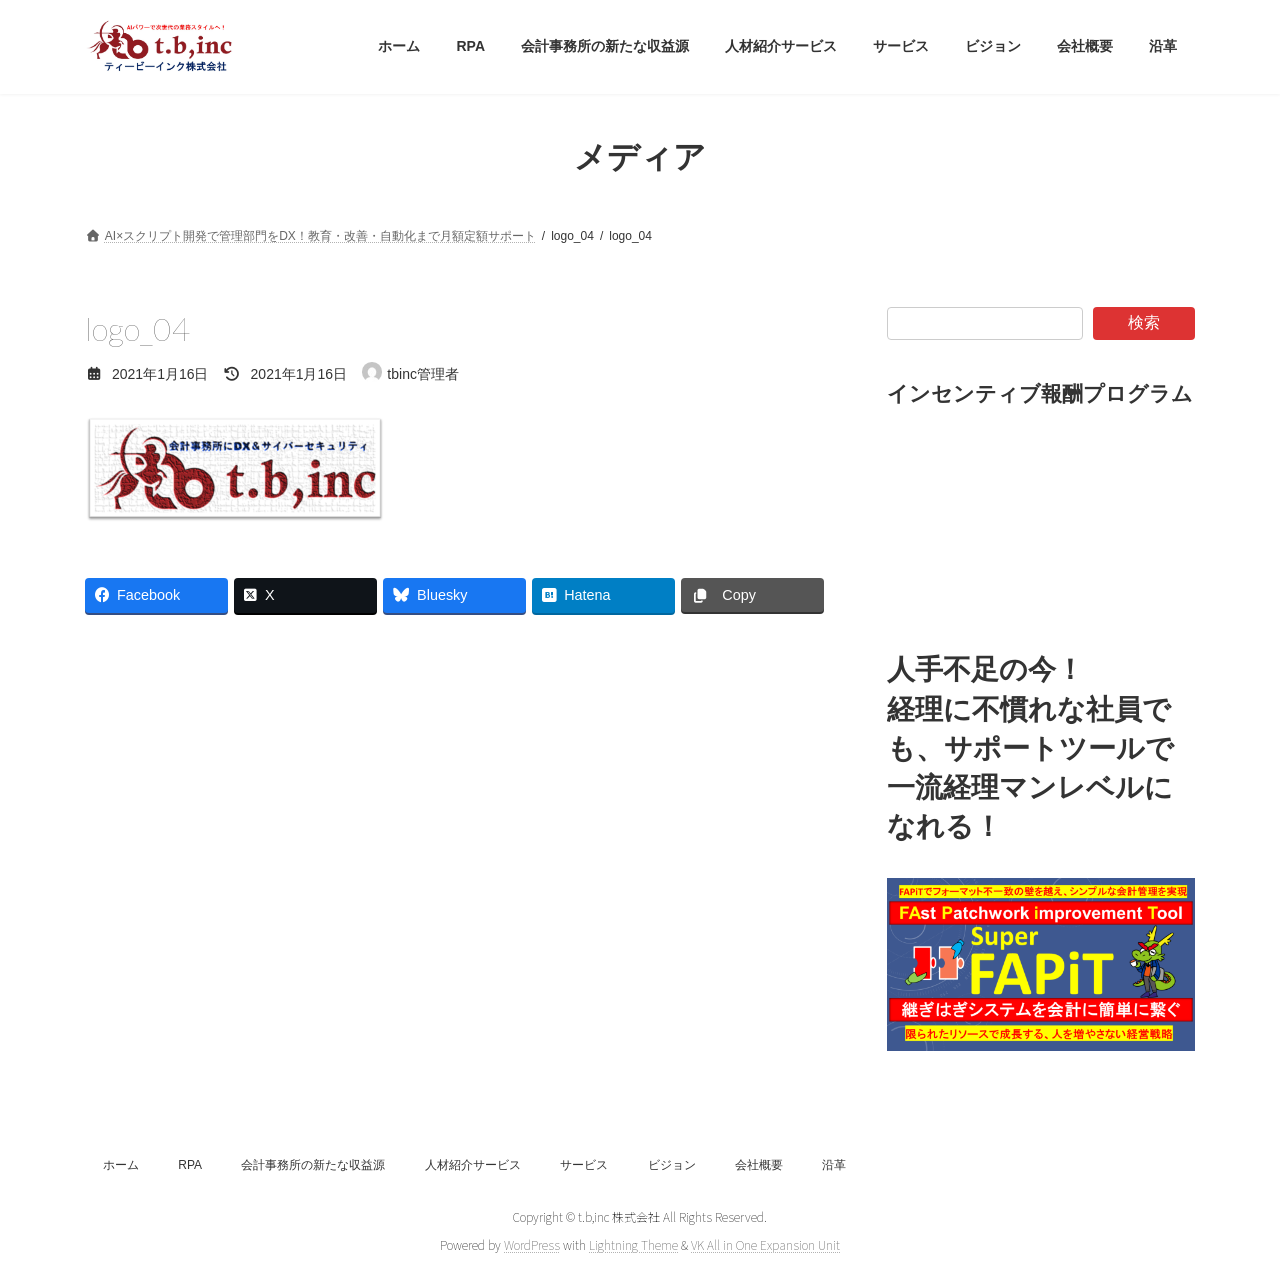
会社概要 (759, 1165)
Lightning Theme (633, 1244)
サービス (584, 1165)
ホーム (121, 1165)
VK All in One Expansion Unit (765, 1244)
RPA (190, 1165)
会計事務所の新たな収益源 (313, 1165)
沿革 (834, 1165)
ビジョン (672, 1165)
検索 (1144, 322)
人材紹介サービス (473, 1165)
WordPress (532, 1244)
